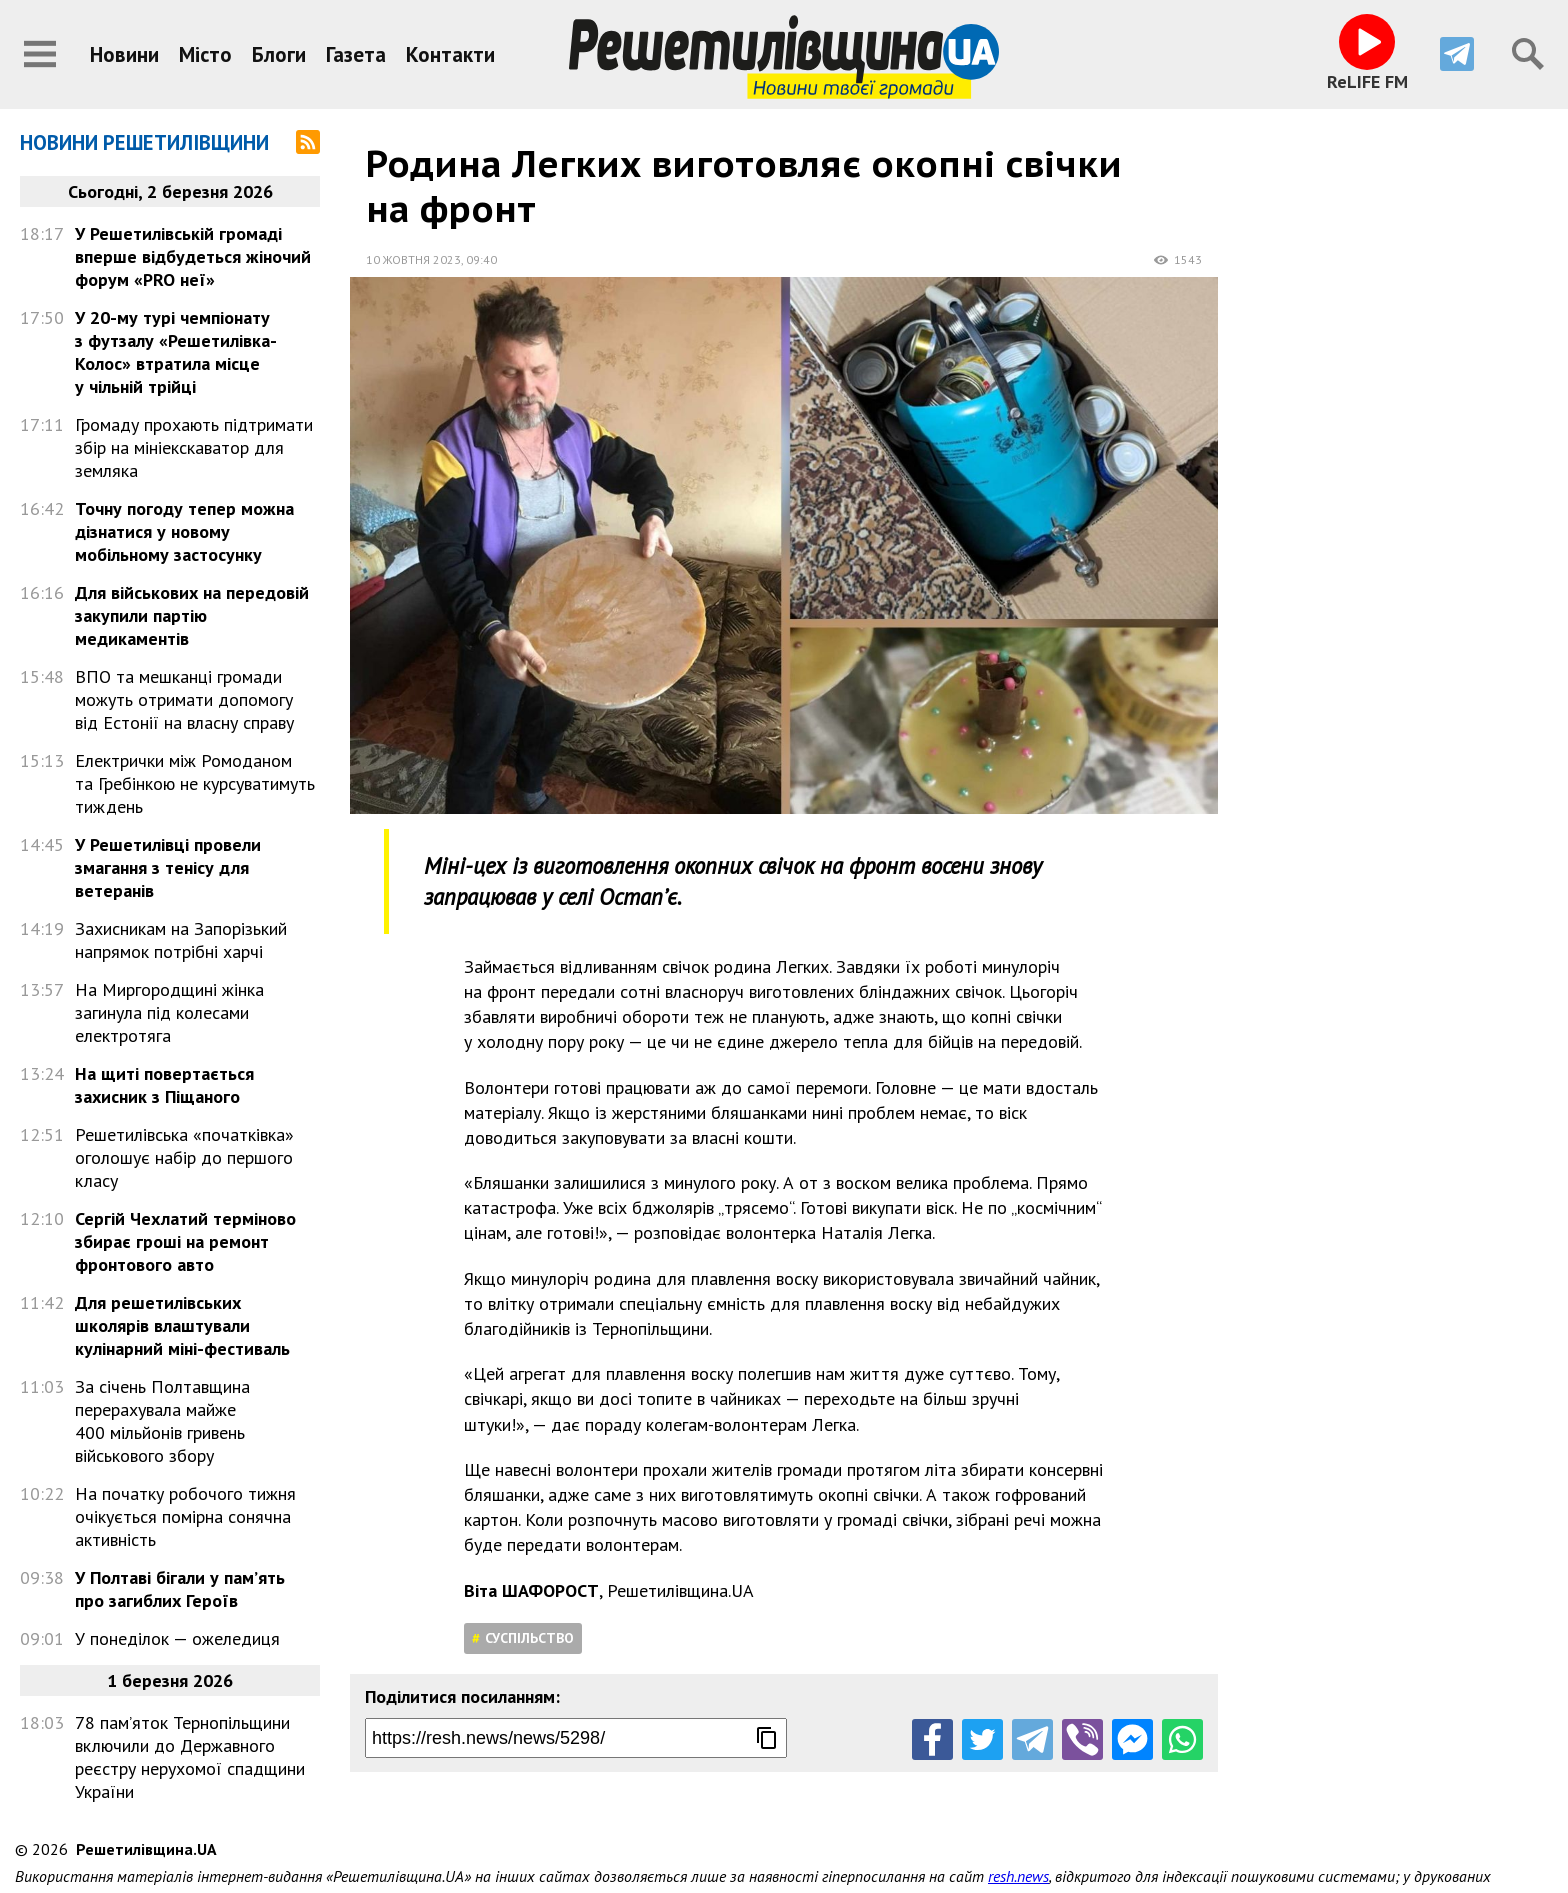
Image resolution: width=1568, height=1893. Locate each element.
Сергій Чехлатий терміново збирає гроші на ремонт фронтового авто (185, 1241)
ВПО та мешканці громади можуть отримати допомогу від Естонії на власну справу (184, 699)
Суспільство (529, 1638)
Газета (356, 54)
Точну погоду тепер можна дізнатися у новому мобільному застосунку (184, 531)
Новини (124, 54)
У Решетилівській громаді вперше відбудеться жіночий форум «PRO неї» (193, 256)
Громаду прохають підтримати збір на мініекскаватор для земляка (194, 447)
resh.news (1018, 1845)
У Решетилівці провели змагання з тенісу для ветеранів (168, 867)
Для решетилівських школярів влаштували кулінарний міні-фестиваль (182, 1325)
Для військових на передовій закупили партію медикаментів (192, 615)
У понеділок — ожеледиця (177, 1638)
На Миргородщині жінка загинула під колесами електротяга (169, 1012)
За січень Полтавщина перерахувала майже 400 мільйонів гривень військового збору (162, 1421)
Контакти (450, 54)
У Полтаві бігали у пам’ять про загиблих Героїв (180, 1589)
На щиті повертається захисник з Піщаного (164, 1085)
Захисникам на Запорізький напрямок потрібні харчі (181, 940)
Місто (205, 54)
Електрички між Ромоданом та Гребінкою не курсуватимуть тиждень (195, 783)
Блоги (279, 54)
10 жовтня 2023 (413, 259)
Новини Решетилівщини (144, 142)
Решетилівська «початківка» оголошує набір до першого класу (184, 1157)
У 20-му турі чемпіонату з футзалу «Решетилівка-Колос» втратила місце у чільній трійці (176, 352)
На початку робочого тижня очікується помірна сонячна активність (185, 1516)
